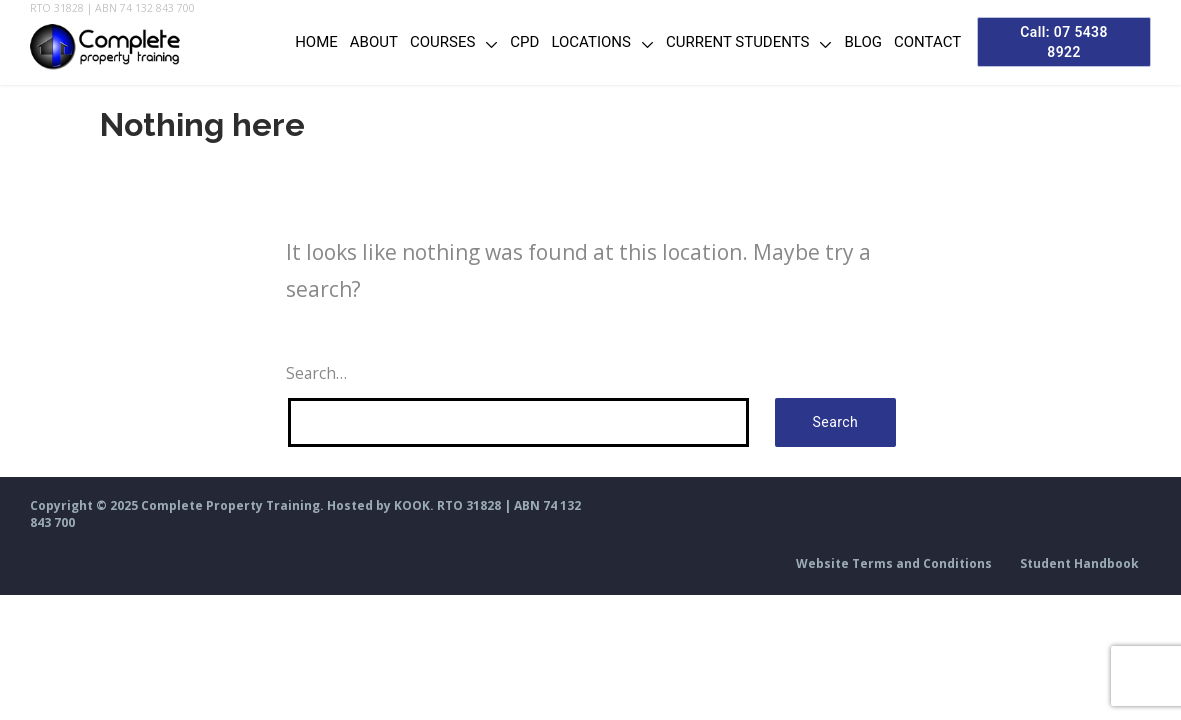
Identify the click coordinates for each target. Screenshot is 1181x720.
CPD (511, 42)
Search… (316, 373)
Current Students (724, 42)
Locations (577, 42)
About (360, 42)
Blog (850, 42)
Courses (428, 42)
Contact (913, 42)
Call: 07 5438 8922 (1057, 41)
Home (302, 42)
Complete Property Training (230, 505)
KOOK (412, 505)
